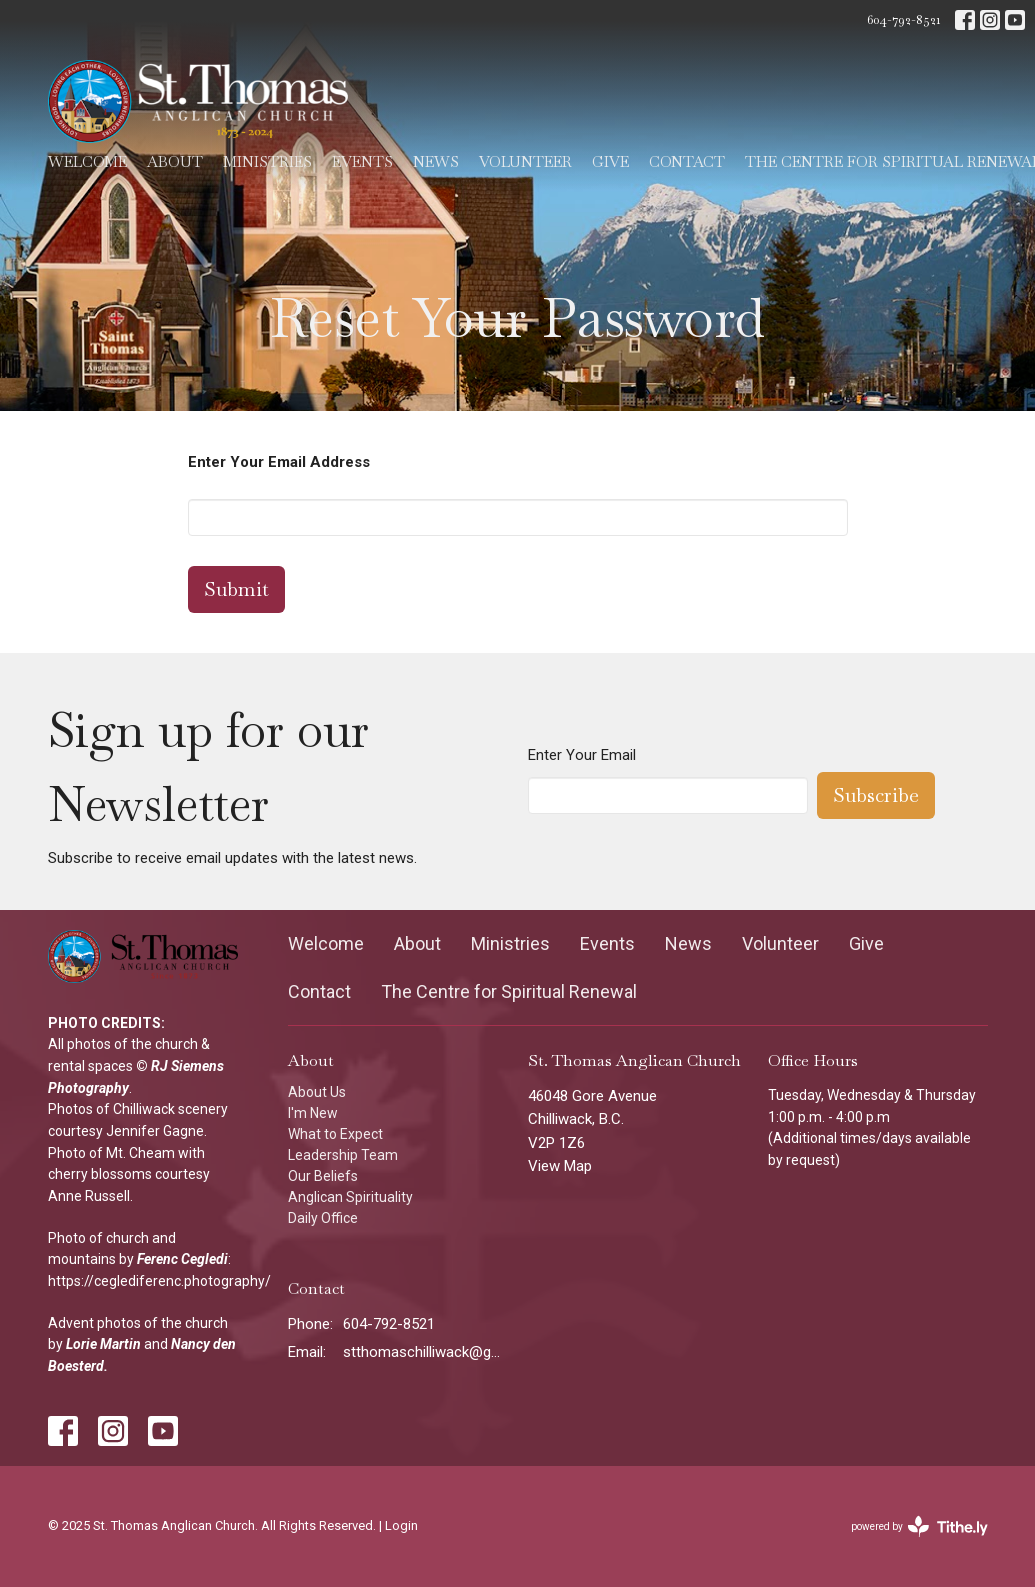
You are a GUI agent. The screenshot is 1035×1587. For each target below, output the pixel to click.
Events (362, 161)
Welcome (87, 161)
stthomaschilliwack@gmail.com (425, 1352)
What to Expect (335, 1134)
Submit (236, 589)
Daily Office (323, 1218)
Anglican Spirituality (350, 1197)
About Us (317, 1092)
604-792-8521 (903, 19)
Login (401, 1525)
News (436, 161)
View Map (560, 1166)
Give (610, 161)
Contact (687, 161)
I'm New (313, 1113)
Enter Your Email (582, 755)
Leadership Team (343, 1155)
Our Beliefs (323, 1176)
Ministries (267, 161)
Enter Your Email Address (279, 462)
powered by (919, 1526)
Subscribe (876, 795)
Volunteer (525, 161)
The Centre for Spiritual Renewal (509, 991)
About (175, 161)
